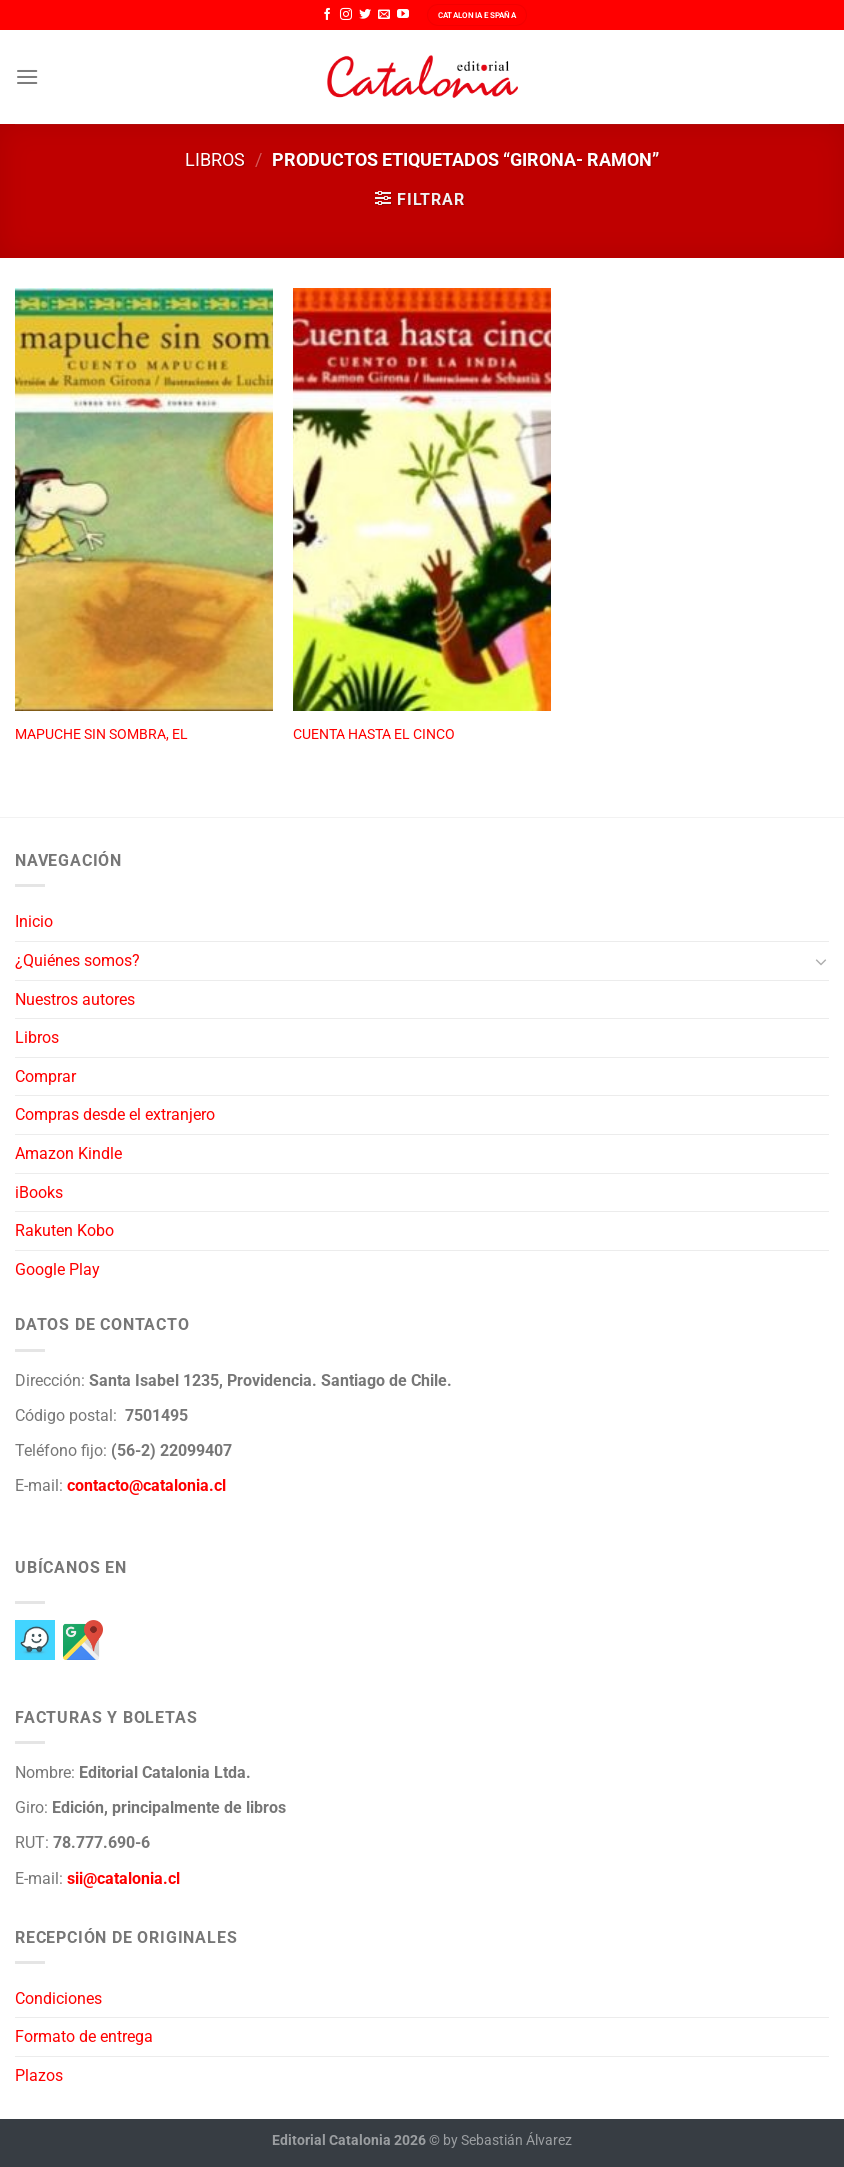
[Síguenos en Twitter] (365, 15)
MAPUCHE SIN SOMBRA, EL (101, 734)
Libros (215, 159)
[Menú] (27, 76)
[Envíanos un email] (384, 15)
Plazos (39, 2075)
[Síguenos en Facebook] (327, 15)
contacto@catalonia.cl (146, 1485)
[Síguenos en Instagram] (346, 15)
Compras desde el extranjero (115, 1114)
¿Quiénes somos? (77, 960)
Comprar (45, 1076)
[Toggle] (821, 961)
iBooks (39, 1192)
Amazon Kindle (68, 1153)
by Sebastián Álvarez (507, 2140)
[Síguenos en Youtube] (403, 15)
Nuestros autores (75, 999)
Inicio (34, 921)
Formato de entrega (84, 2036)
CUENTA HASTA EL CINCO (374, 734)
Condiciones (58, 1998)
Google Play (57, 1269)
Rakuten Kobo (64, 1230)
